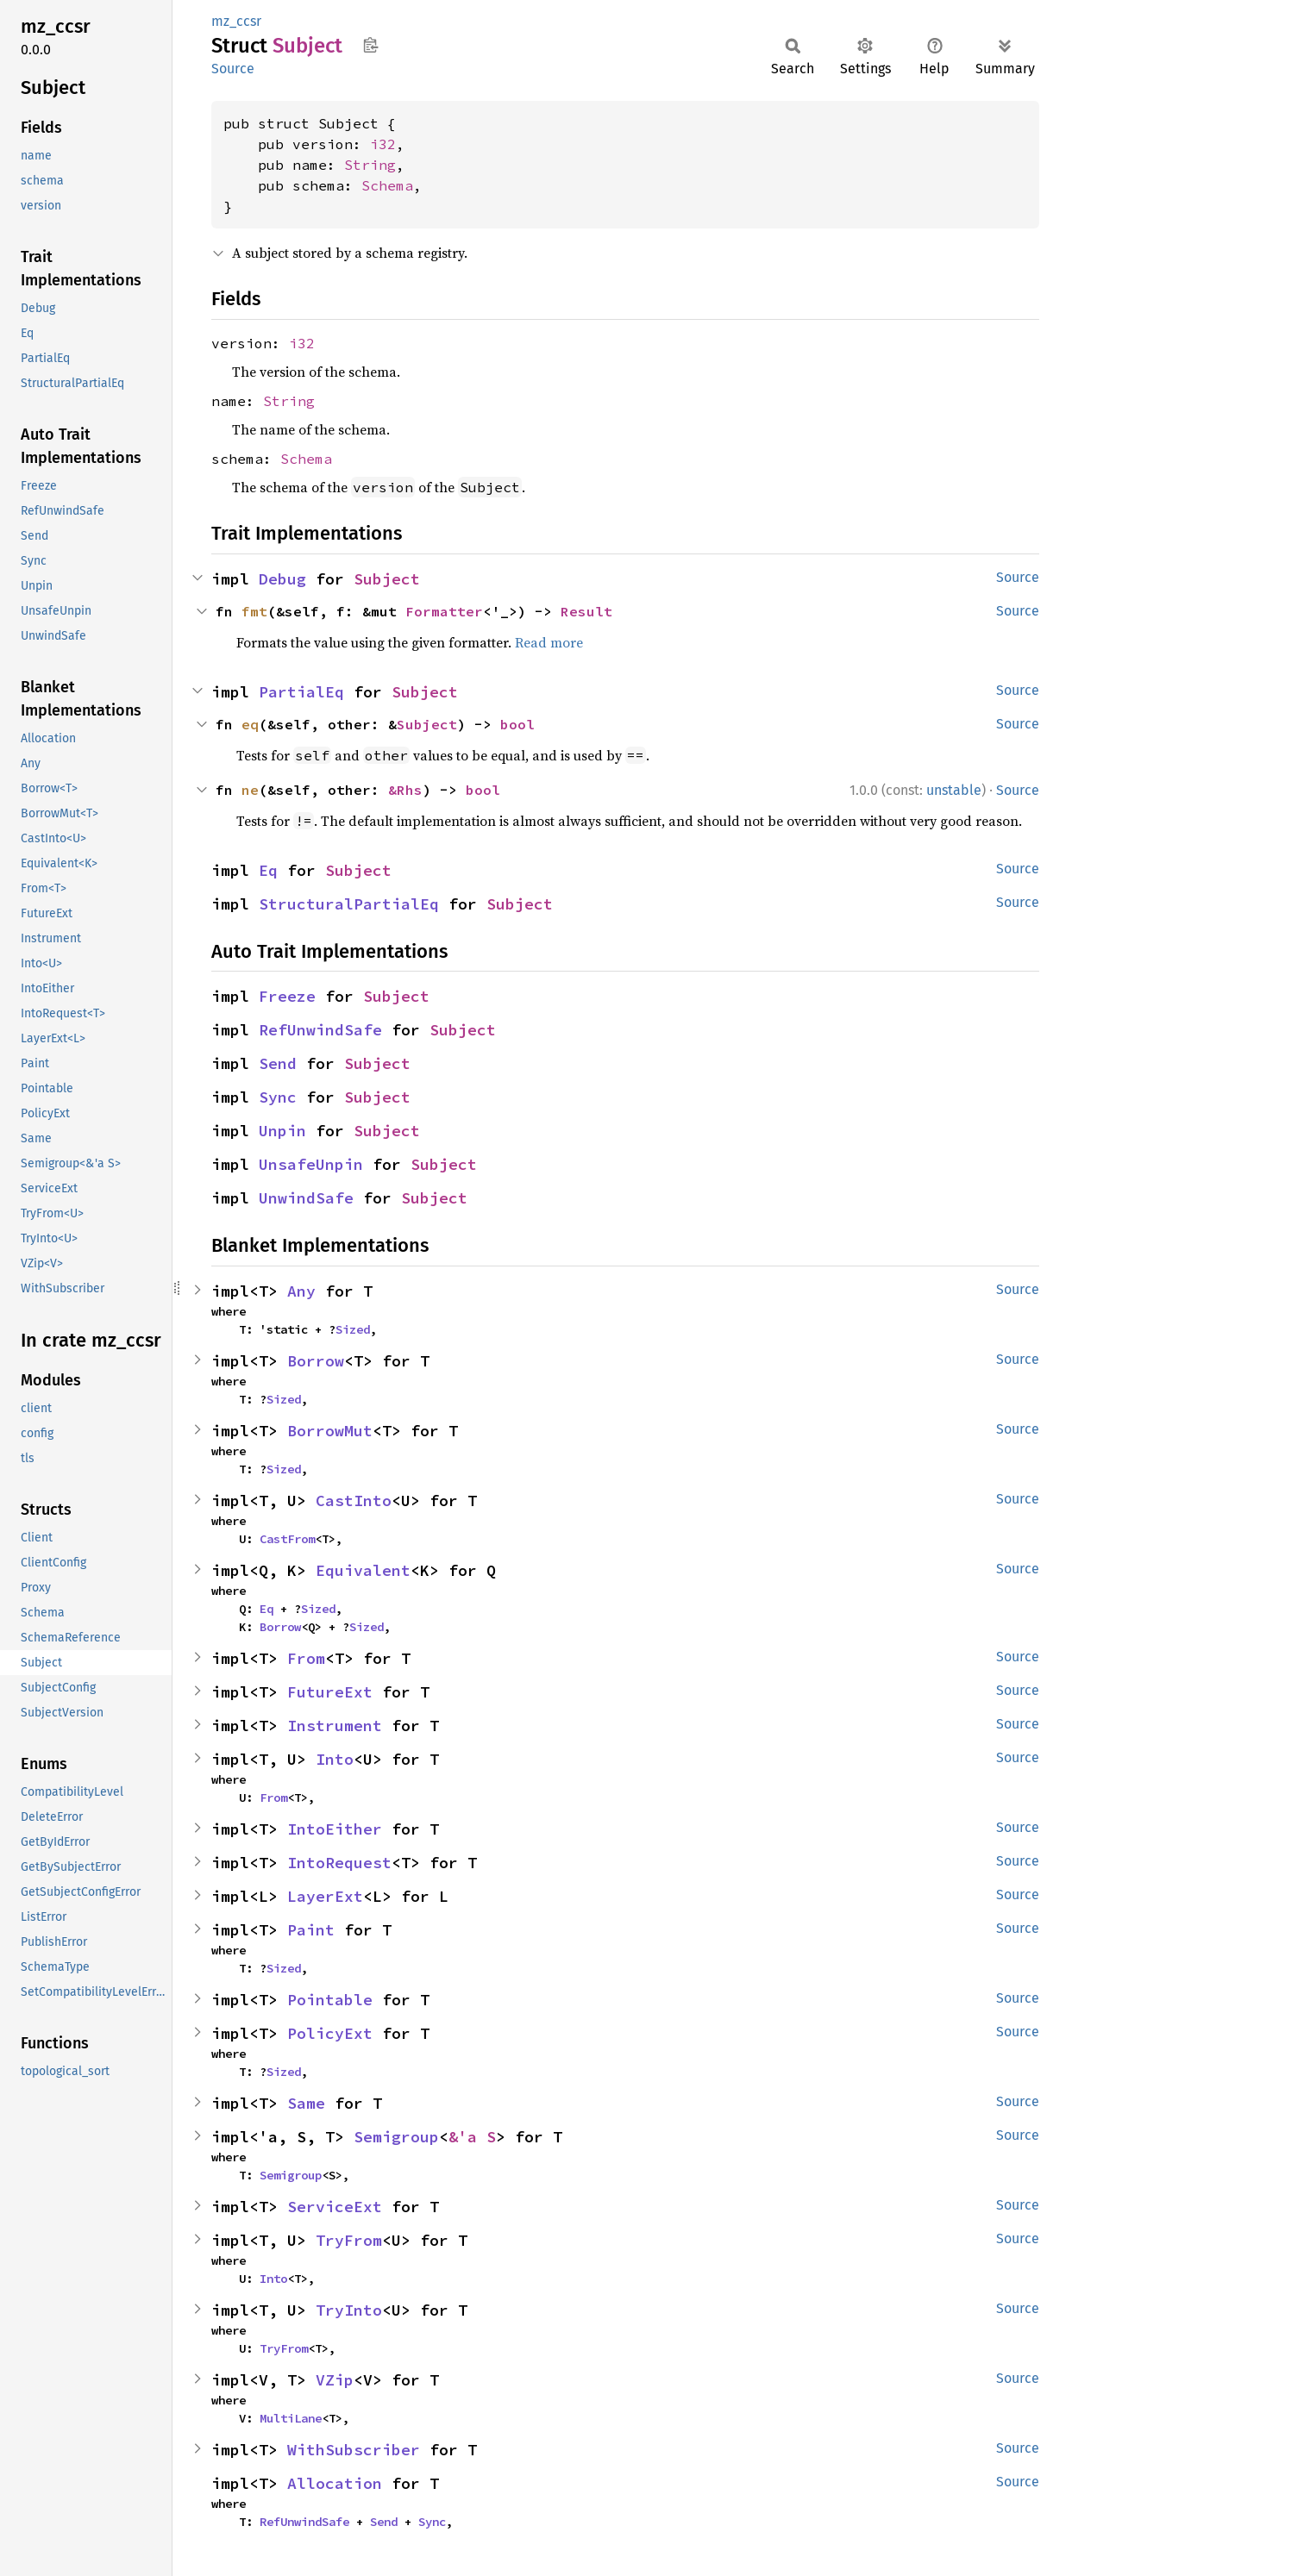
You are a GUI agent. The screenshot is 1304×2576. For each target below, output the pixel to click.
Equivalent (363, 1570)
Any (301, 1291)
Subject (387, 579)
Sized (352, 1329)
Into (335, 1759)
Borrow (315, 1361)
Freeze (287, 996)
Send (278, 1063)
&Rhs (405, 789)
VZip (335, 2380)
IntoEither (334, 1829)
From (306, 1658)
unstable (953, 790)
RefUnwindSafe (320, 1030)
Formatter (444, 611)
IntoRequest (339, 1863)
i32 (383, 144)
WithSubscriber (353, 2450)
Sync (278, 1097)
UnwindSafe (306, 1198)
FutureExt (330, 1692)
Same (306, 2103)
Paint (311, 1930)
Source (232, 68)
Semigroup (396, 2137)
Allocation (334, 2483)
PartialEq (301, 692)
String (370, 164)
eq (250, 724)
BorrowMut (330, 1431)
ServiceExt (334, 2206)
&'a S (472, 2137)
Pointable (330, 2000)
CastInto (354, 1500)
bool (517, 724)
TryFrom (349, 2240)
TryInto (349, 2310)
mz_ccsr (236, 21)
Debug (282, 579)
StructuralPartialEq (349, 904)
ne (250, 789)
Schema (387, 185)
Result (586, 611)
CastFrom (287, 1539)
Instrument (334, 1725)
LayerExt (325, 1896)
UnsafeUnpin (311, 1164)
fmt (254, 611)
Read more (549, 642)
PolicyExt (330, 2033)
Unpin (282, 1131)
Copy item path (370, 44)
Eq (268, 870)
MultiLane (291, 2418)
